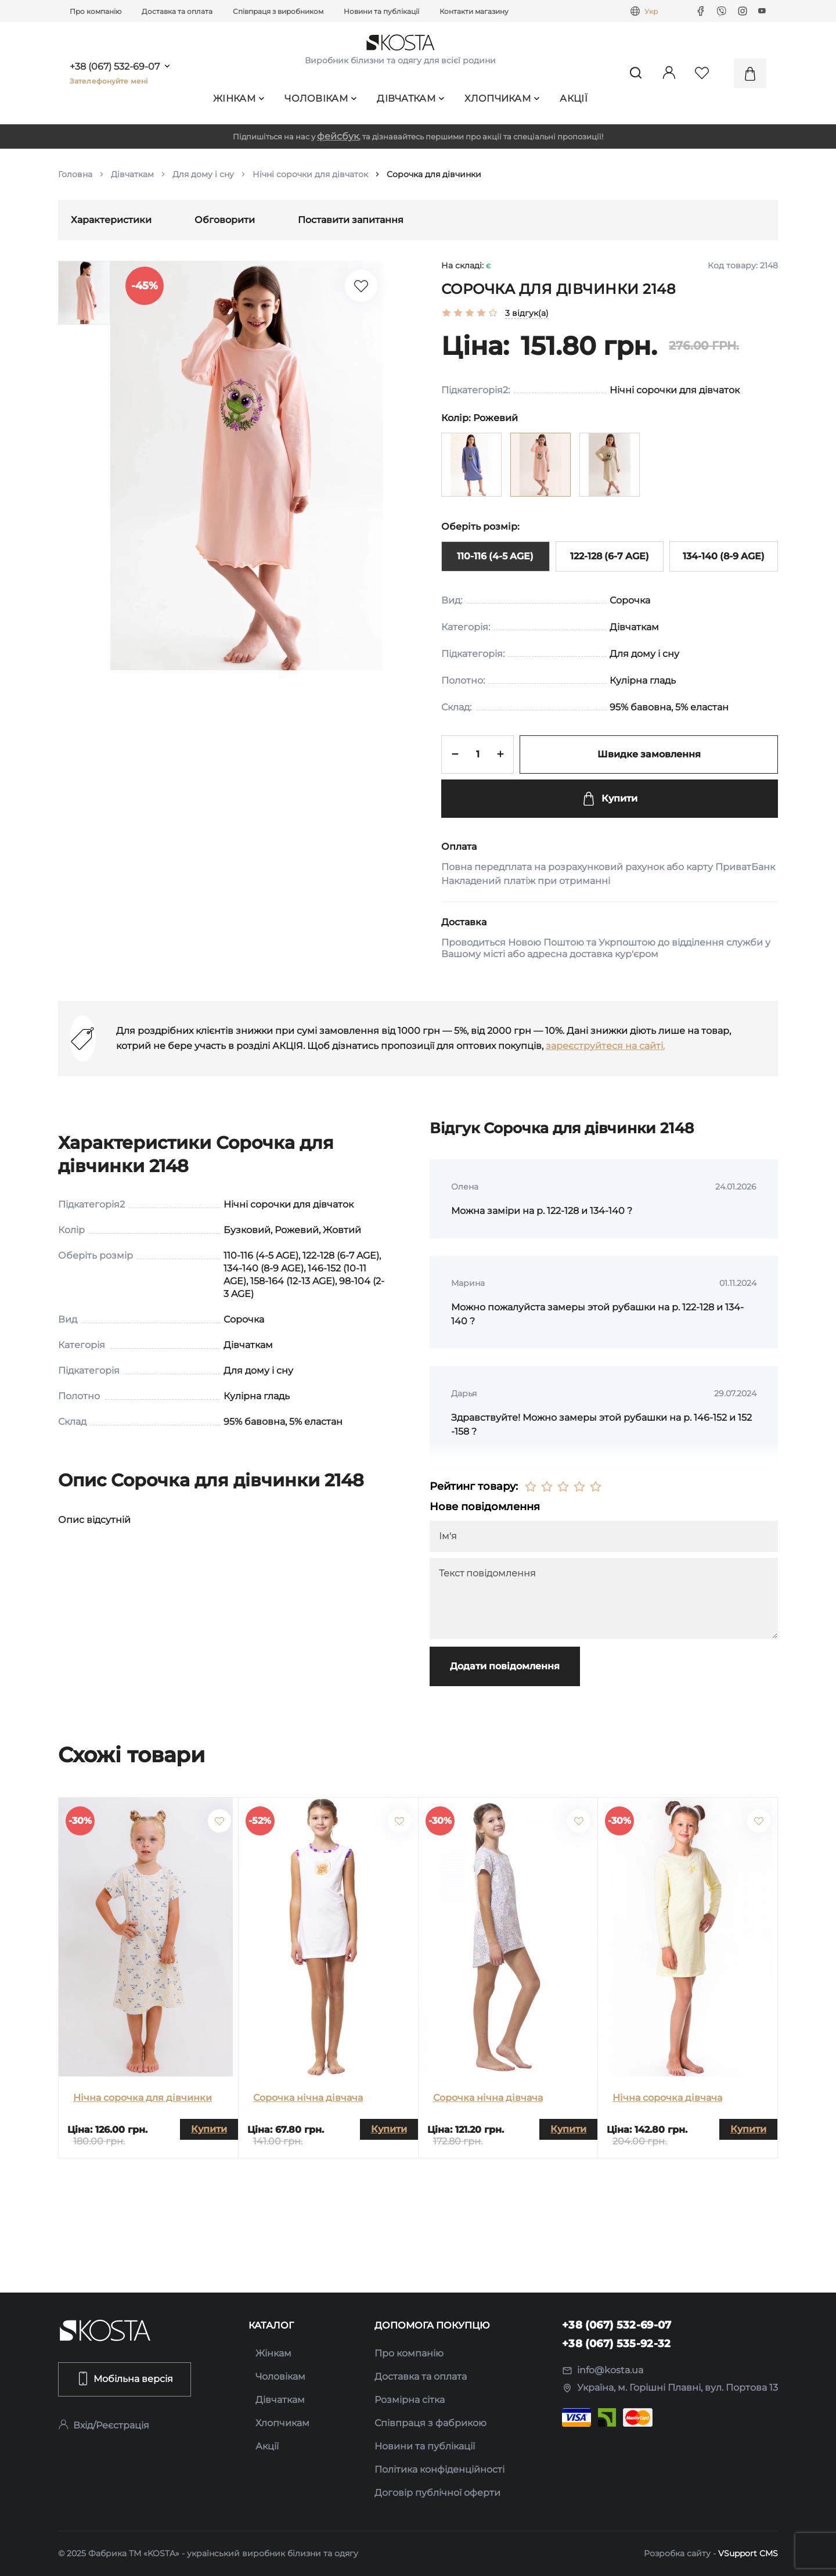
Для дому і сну (203, 174)
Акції (574, 98)
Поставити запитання (350, 219)
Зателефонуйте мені (108, 81)
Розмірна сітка (409, 2399)
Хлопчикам (501, 98)
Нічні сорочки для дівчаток (310, 174)
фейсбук (338, 136)
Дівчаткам (410, 98)
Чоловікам (320, 98)
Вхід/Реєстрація (103, 2425)
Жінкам (238, 98)
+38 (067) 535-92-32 (616, 2343)
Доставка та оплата (177, 11)
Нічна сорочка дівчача (667, 2097)
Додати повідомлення (505, 1666)
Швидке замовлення (649, 754)
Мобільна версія (124, 2378)
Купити (609, 799)
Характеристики (111, 219)
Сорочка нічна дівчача (308, 2097)
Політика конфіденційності (439, 2469)
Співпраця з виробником (278, 11)
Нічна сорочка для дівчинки (142, 2097)
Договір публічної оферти (437, 2492)
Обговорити (224, 219)
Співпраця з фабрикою (430, 2422)
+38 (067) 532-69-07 (115, 66)
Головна (75, 174)
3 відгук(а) (527, 313)
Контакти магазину (474, 11)
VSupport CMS (748, 2553)
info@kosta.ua (602, 2370)
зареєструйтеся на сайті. (605, 1045)
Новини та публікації (381, 11)
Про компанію (95, 11)
